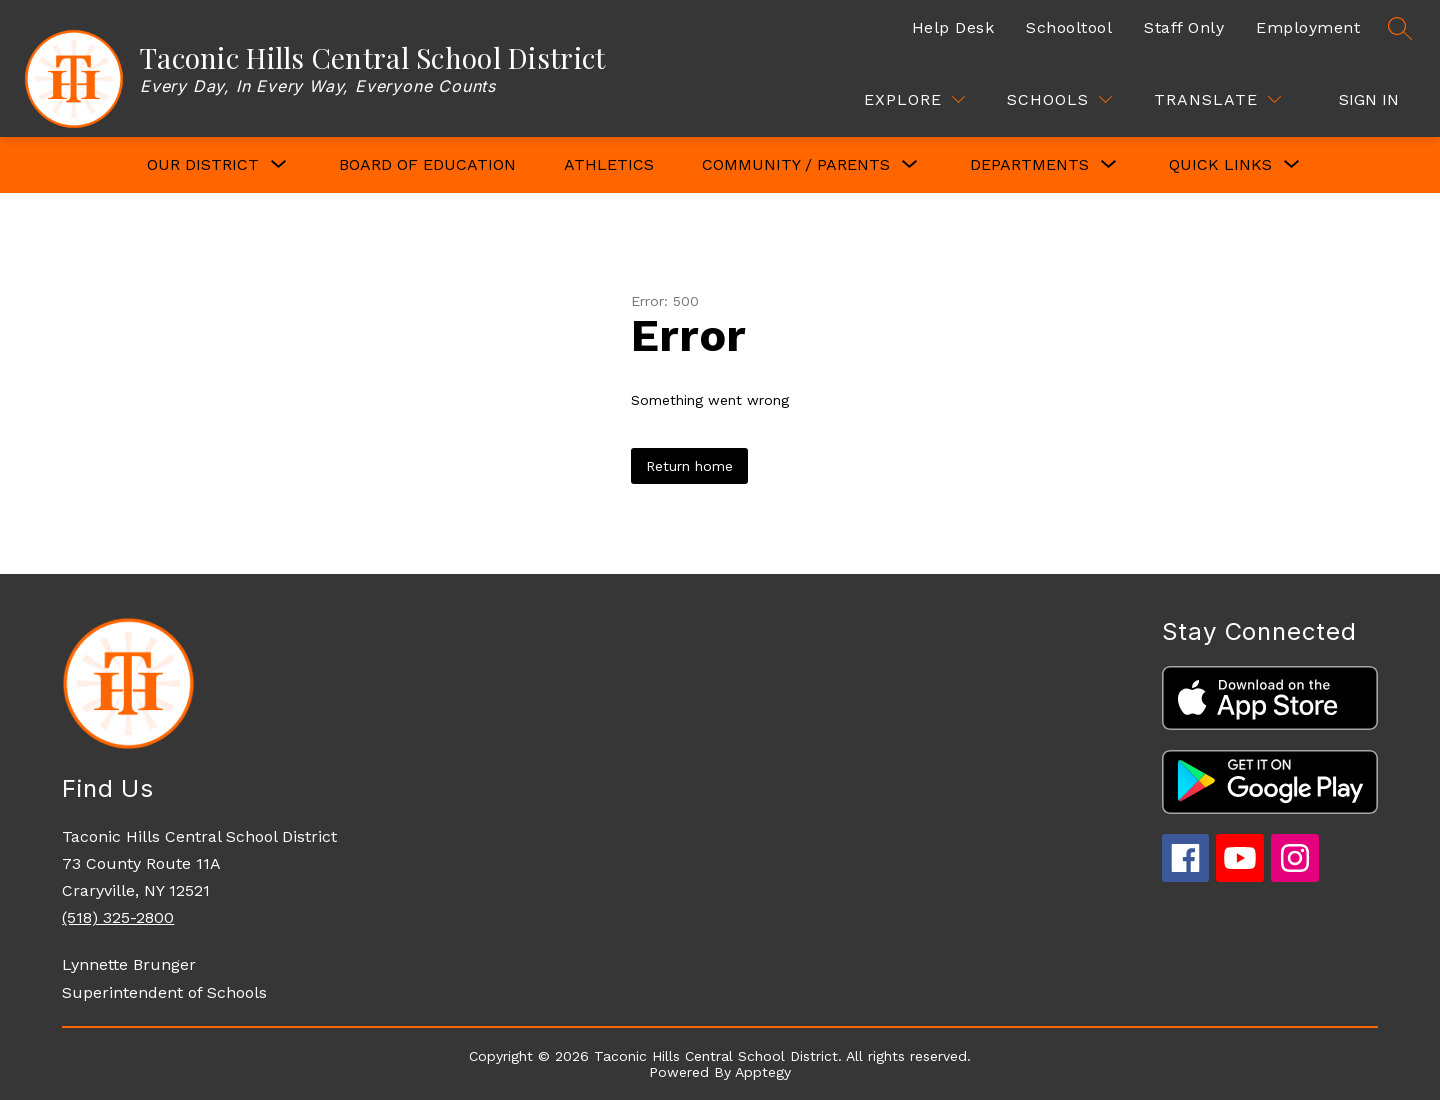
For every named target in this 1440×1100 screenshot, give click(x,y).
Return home (689, 466)
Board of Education (427, 164)
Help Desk (953, 27)
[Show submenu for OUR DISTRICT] (203, 165)
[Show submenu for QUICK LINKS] (1220, 165)
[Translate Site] (1217, 99)
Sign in (1369, 99)
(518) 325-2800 (118, 917)
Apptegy (763, 1072)
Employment (1308, 27)
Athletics (609, 164)
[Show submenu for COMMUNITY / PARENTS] (796, 165)
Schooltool (1069, 27)
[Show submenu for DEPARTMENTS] (1029, 165)
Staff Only (1184, 27)
